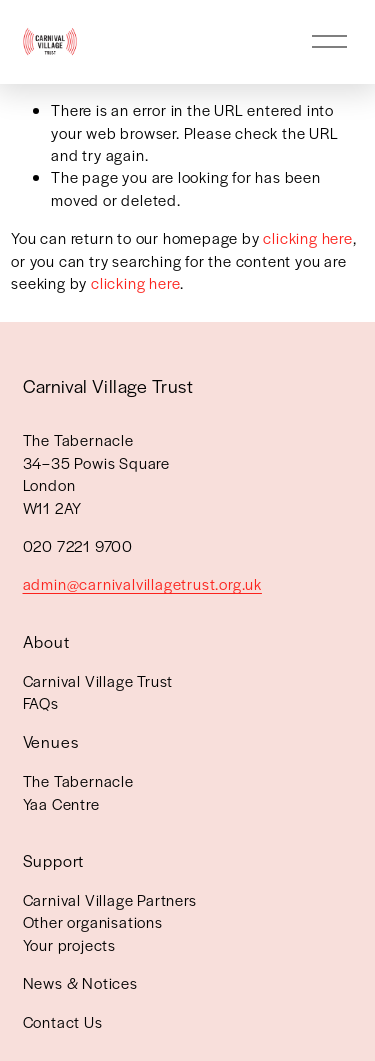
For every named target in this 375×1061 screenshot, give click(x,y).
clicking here (307, 237)
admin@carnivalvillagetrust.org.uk (142, 583)
